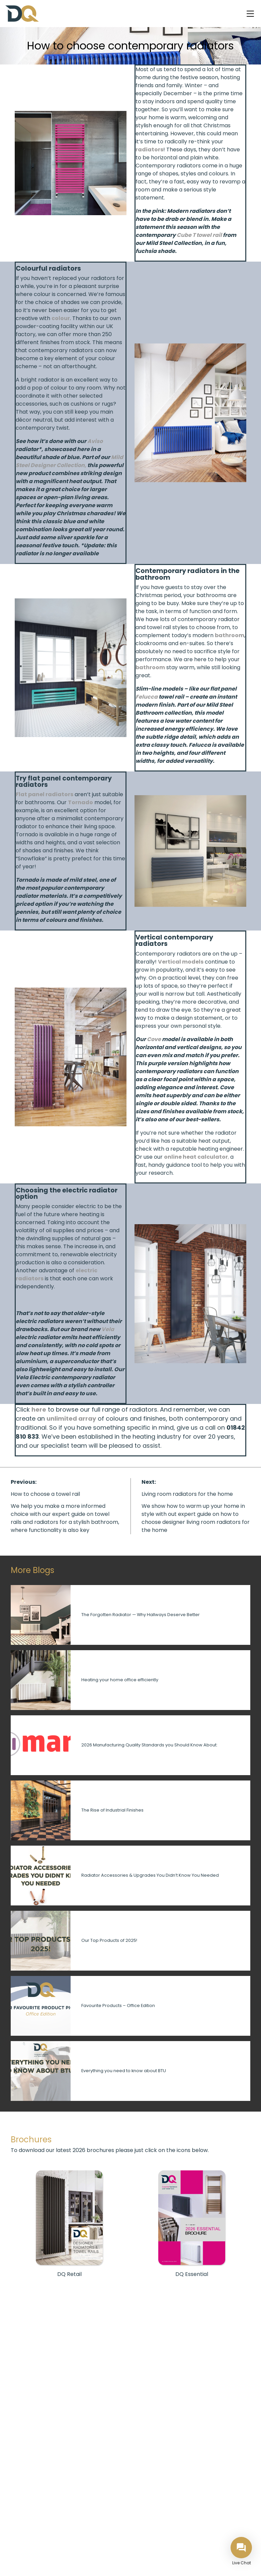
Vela (107, 1329)
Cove (154, 1039)
